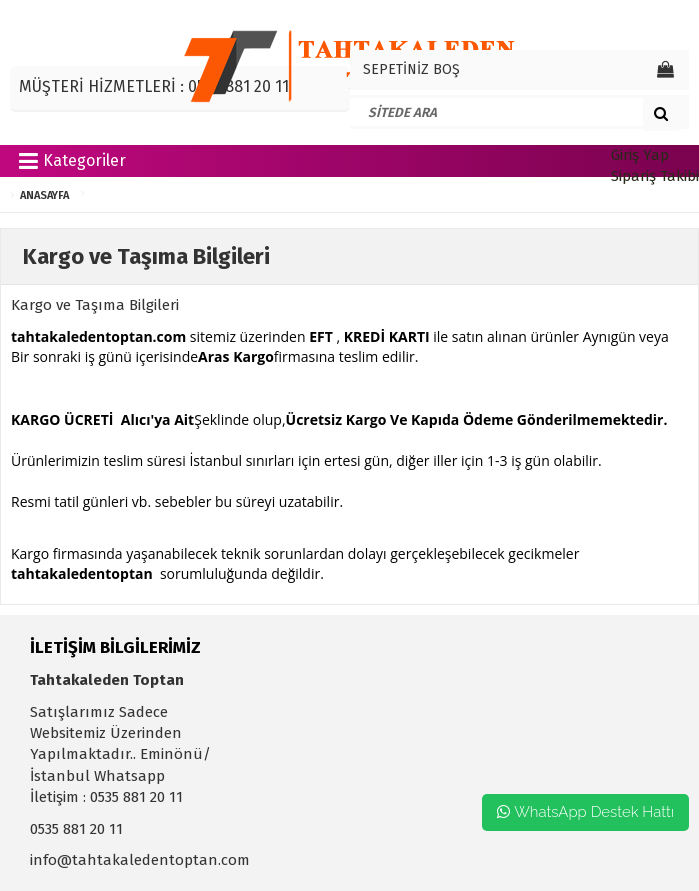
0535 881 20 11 (76, 829)
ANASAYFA (44, 195)
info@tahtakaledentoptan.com (140, 860)
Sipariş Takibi (655, 176)
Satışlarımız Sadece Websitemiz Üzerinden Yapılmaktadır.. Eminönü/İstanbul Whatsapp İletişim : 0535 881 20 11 (120, 755)
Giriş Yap (640, 155)
